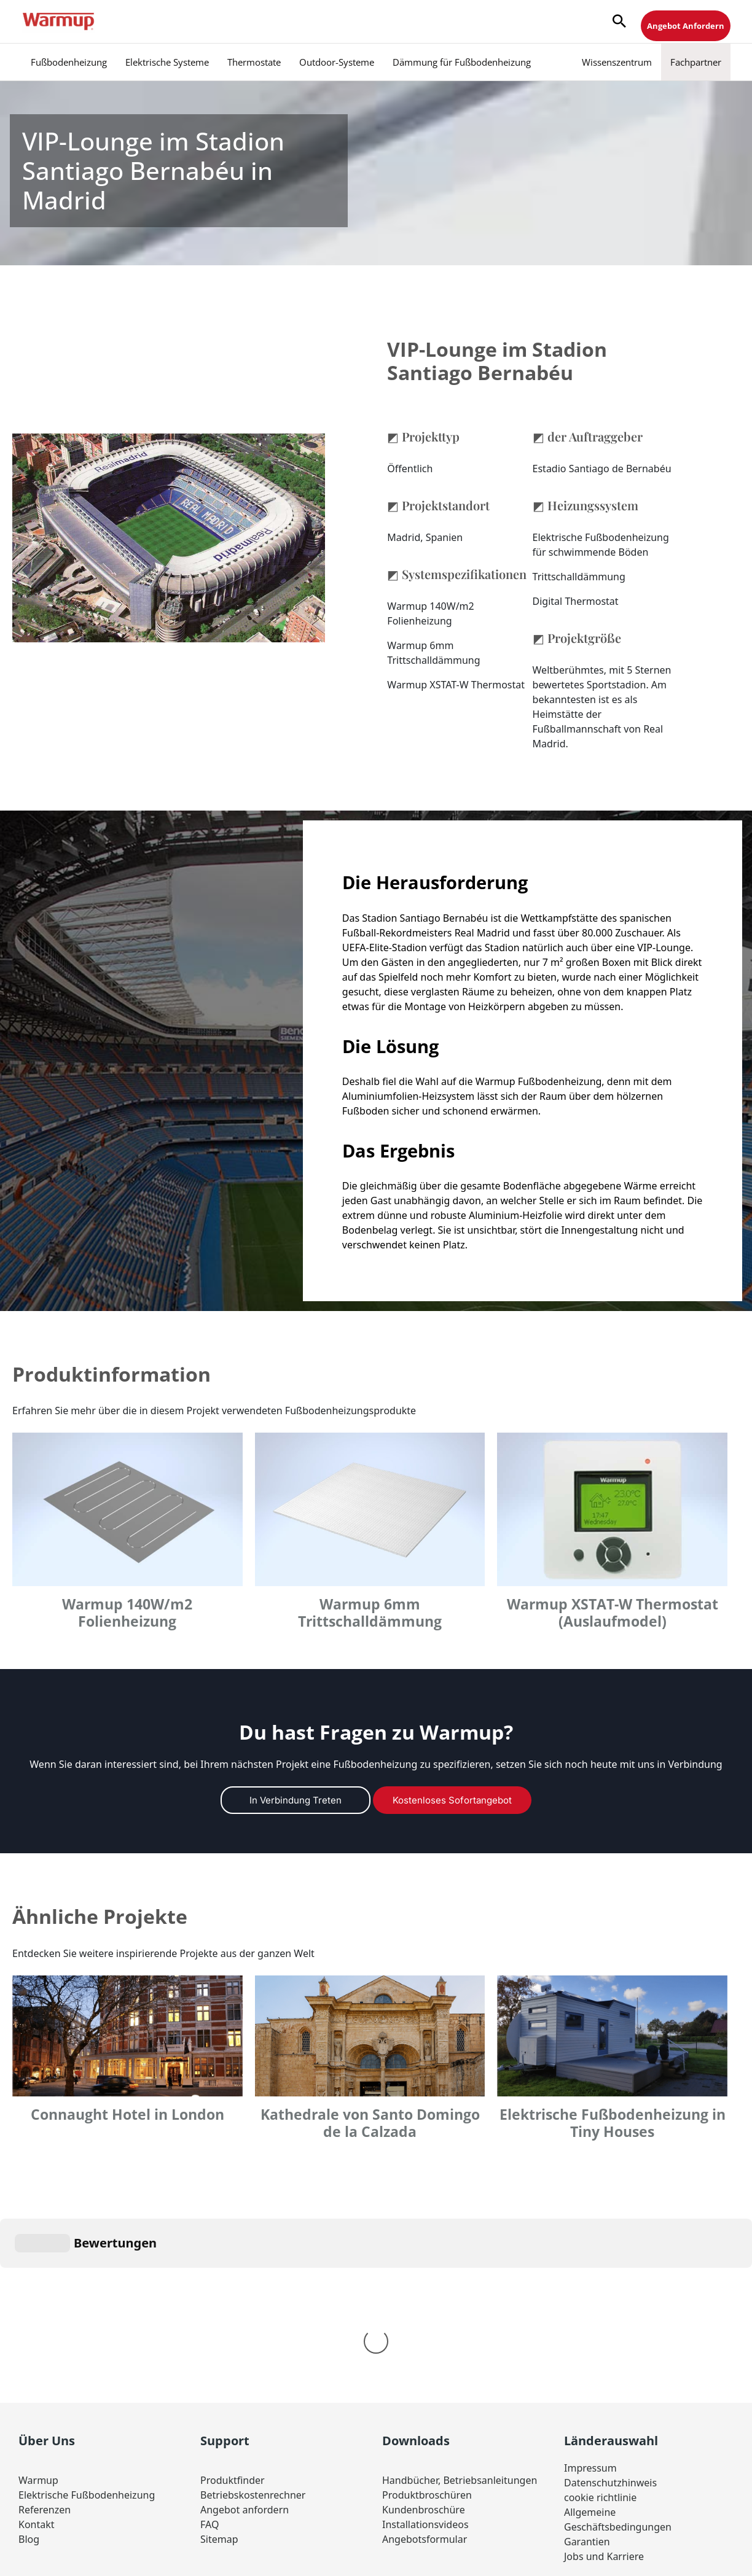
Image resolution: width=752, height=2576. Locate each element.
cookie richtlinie (600, 2313)
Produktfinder (232, 2296)
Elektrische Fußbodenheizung (86, 2310)
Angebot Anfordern (685, 25)
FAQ (209, 2340)
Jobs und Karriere (604, 2372)
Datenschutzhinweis (610, 2298)
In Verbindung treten (295, 1800)
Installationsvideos (425, 2340)
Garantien (587, 2357)
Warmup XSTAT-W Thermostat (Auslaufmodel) (612, 1612)
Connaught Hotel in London (127, 2114)
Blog (28, 2355)
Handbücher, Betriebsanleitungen (459, 2296)
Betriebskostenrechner (252, 2310)
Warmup (38, 2296)
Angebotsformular (424, 2355)
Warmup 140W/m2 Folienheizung (127, 1612)
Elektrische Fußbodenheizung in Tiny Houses (612, 2123)
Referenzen (44, 2325)
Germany (424, 2430)
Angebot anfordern (244, 2325)
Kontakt (36, 2340)
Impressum (590, 2283)
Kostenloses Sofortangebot (452, 1800)
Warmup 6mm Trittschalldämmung (370, 1612)
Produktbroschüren (427, 2310)
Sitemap (219, 2355)
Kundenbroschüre (423, 2325)
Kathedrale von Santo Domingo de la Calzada (370, 2123)
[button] (619, 21)
